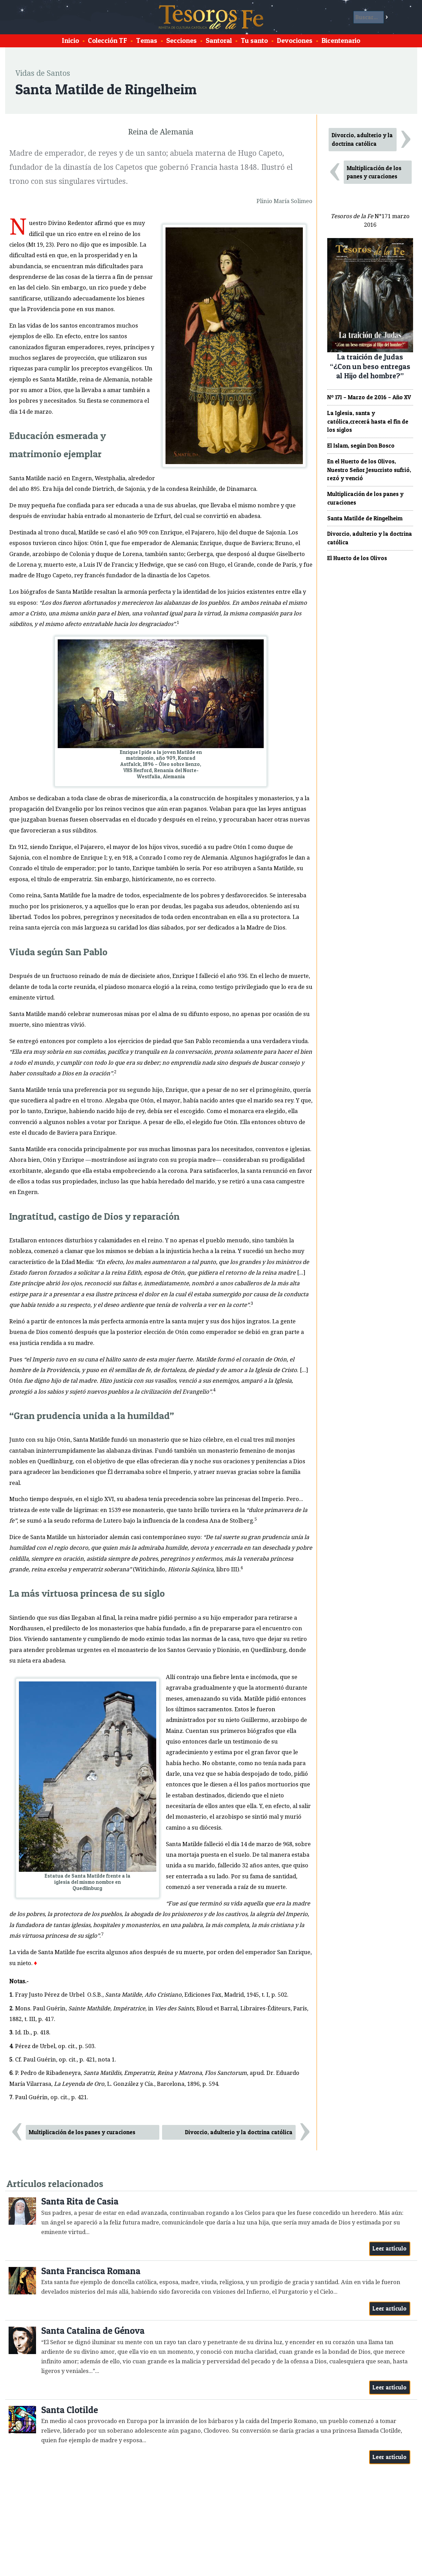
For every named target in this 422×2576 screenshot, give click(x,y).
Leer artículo (390, 2248)
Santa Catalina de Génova (93, 2330)
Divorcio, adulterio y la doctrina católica (239, 2132)
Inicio (70, 40)
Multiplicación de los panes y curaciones (82, 2132)
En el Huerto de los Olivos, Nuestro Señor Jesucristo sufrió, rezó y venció (369, 470)
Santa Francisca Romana (90, 2271)
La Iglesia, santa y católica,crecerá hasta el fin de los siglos (367, 422)
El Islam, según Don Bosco (361, 445)
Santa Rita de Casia (79, 2201)
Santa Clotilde (69, 2409)
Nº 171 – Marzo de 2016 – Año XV (369, 397)
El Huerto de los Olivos (357, 558)
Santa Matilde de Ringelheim (364, 518)
